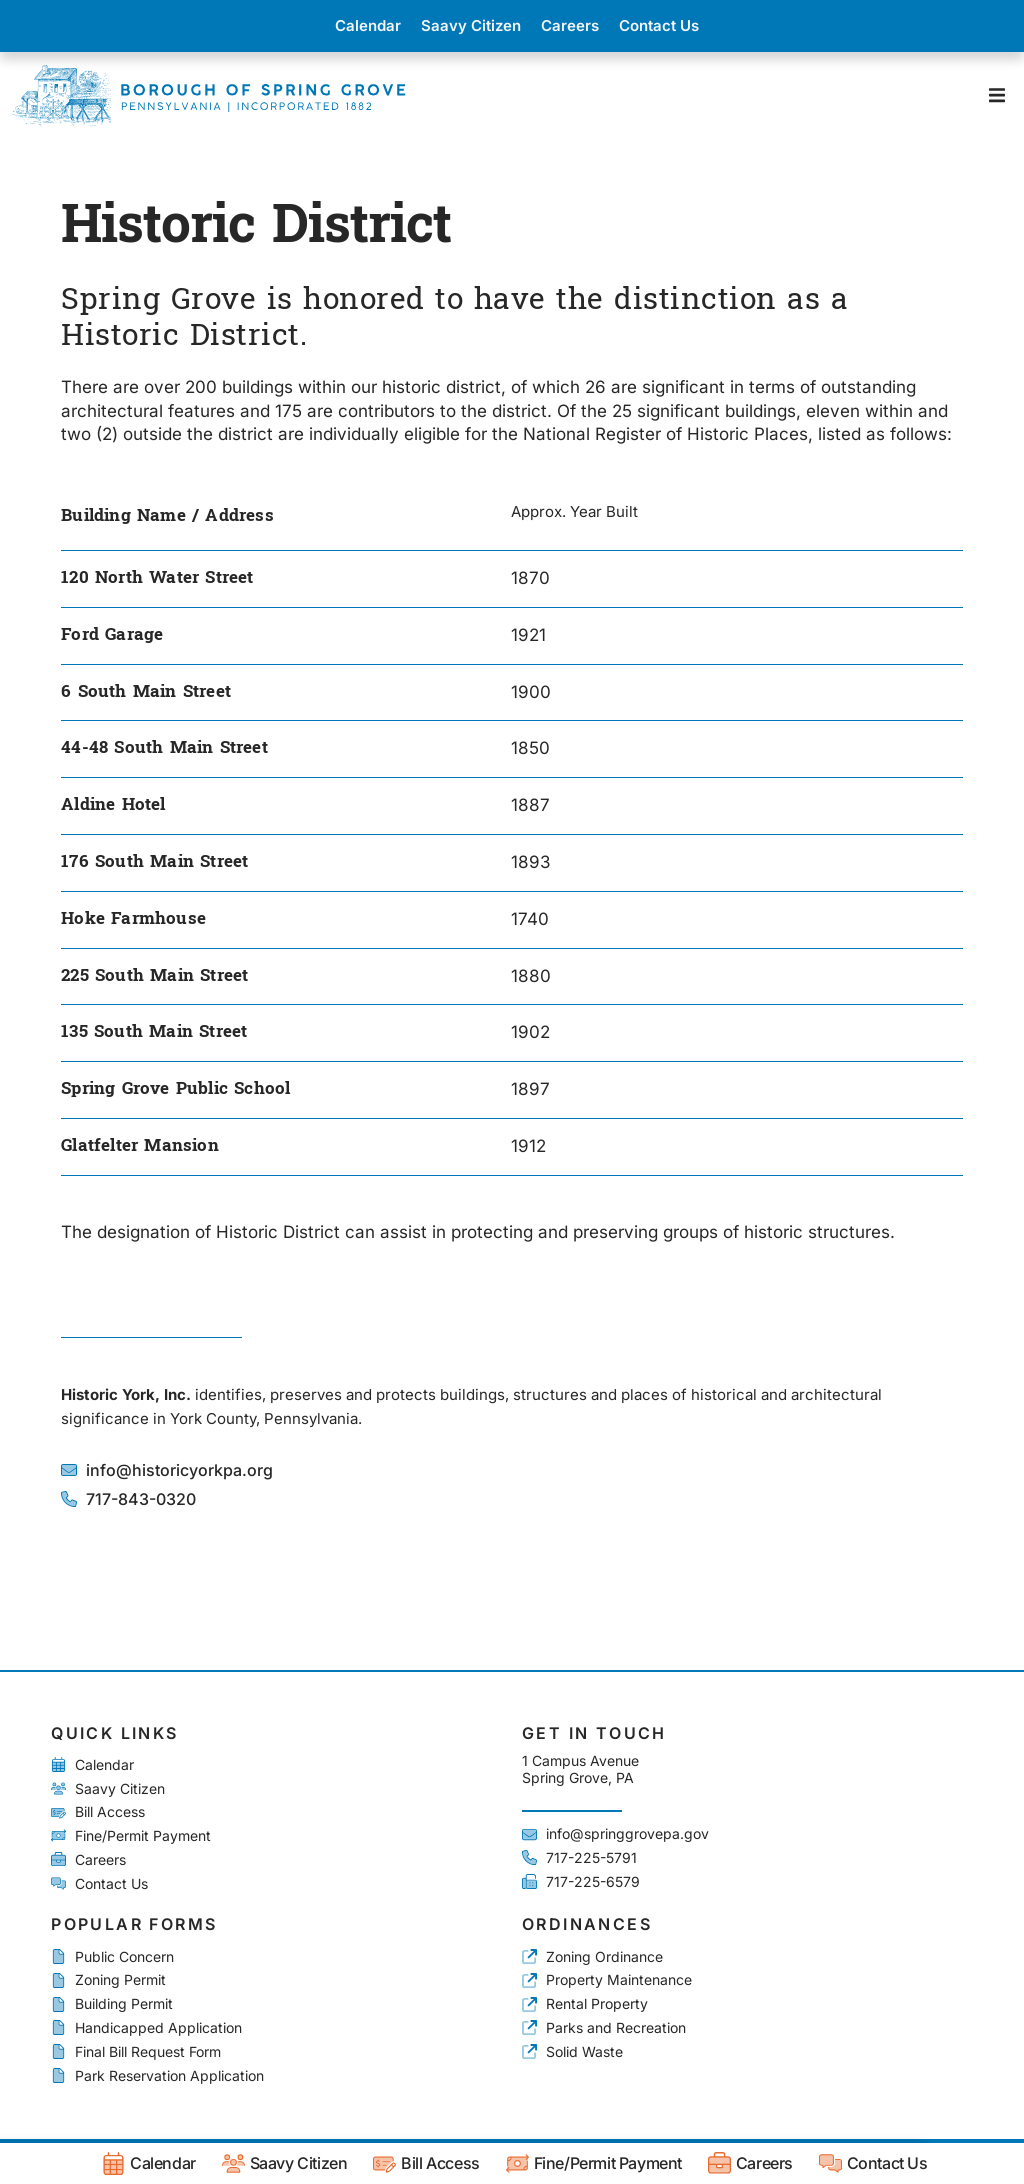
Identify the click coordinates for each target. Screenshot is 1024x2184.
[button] (996, 95)
